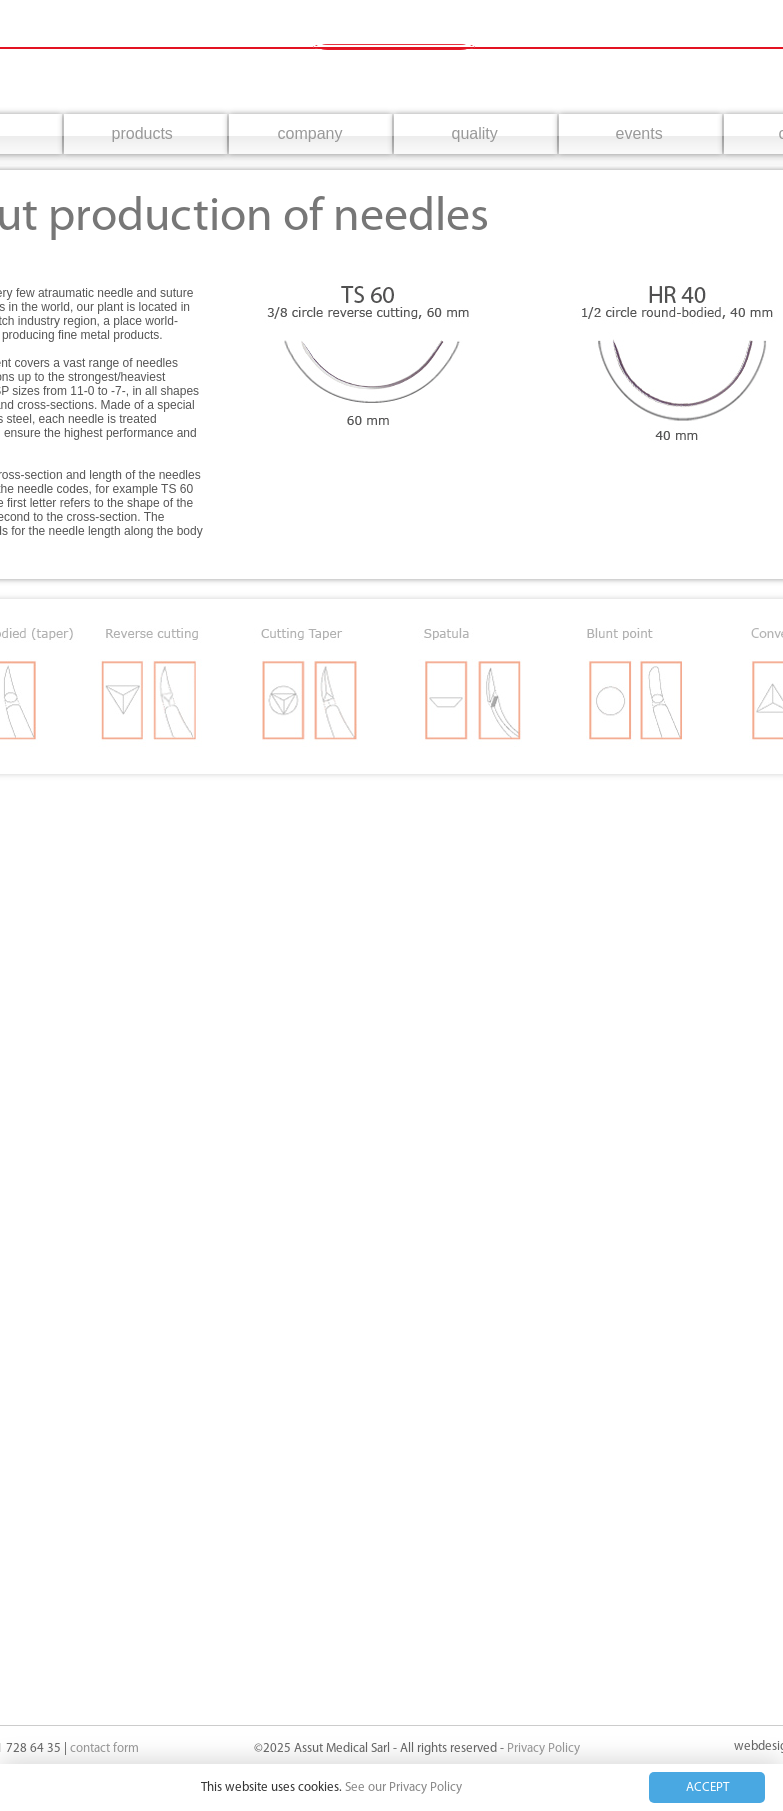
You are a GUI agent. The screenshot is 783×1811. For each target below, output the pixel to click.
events (639, 133)
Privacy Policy (543, 1748)
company (310, 133)
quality (475, 133)
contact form (104, 1748)
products (142, 133)
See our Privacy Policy (403, 1787)
